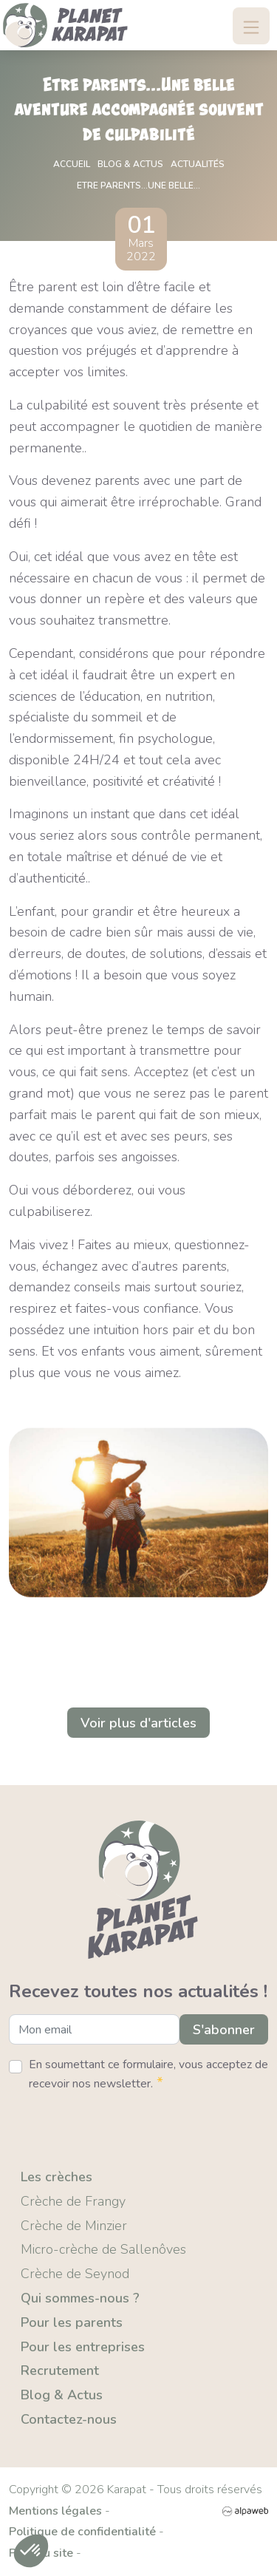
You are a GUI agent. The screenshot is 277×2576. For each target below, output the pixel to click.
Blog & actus (130, 164)
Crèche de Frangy (73, 2201)
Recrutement (60, 2370)
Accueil (71, 164)
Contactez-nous (69, 2419)
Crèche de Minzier (74, 2226)
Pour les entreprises (83, 2347)
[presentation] (121, 2124)
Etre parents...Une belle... (138, 185)
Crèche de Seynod (75, 2274)
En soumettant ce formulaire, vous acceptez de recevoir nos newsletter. (148, 2074)
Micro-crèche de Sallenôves (103, 2249)
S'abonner (224, 2030)
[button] (31, 2551)
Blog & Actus (62, 2395)
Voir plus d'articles (138, 1723)
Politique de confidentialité (82, 2532)
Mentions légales (55, 2511)
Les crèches (56, 2177)
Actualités (198, 164)
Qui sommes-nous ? (80, 2298)
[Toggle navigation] (251, 25)
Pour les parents (72, 2322)
